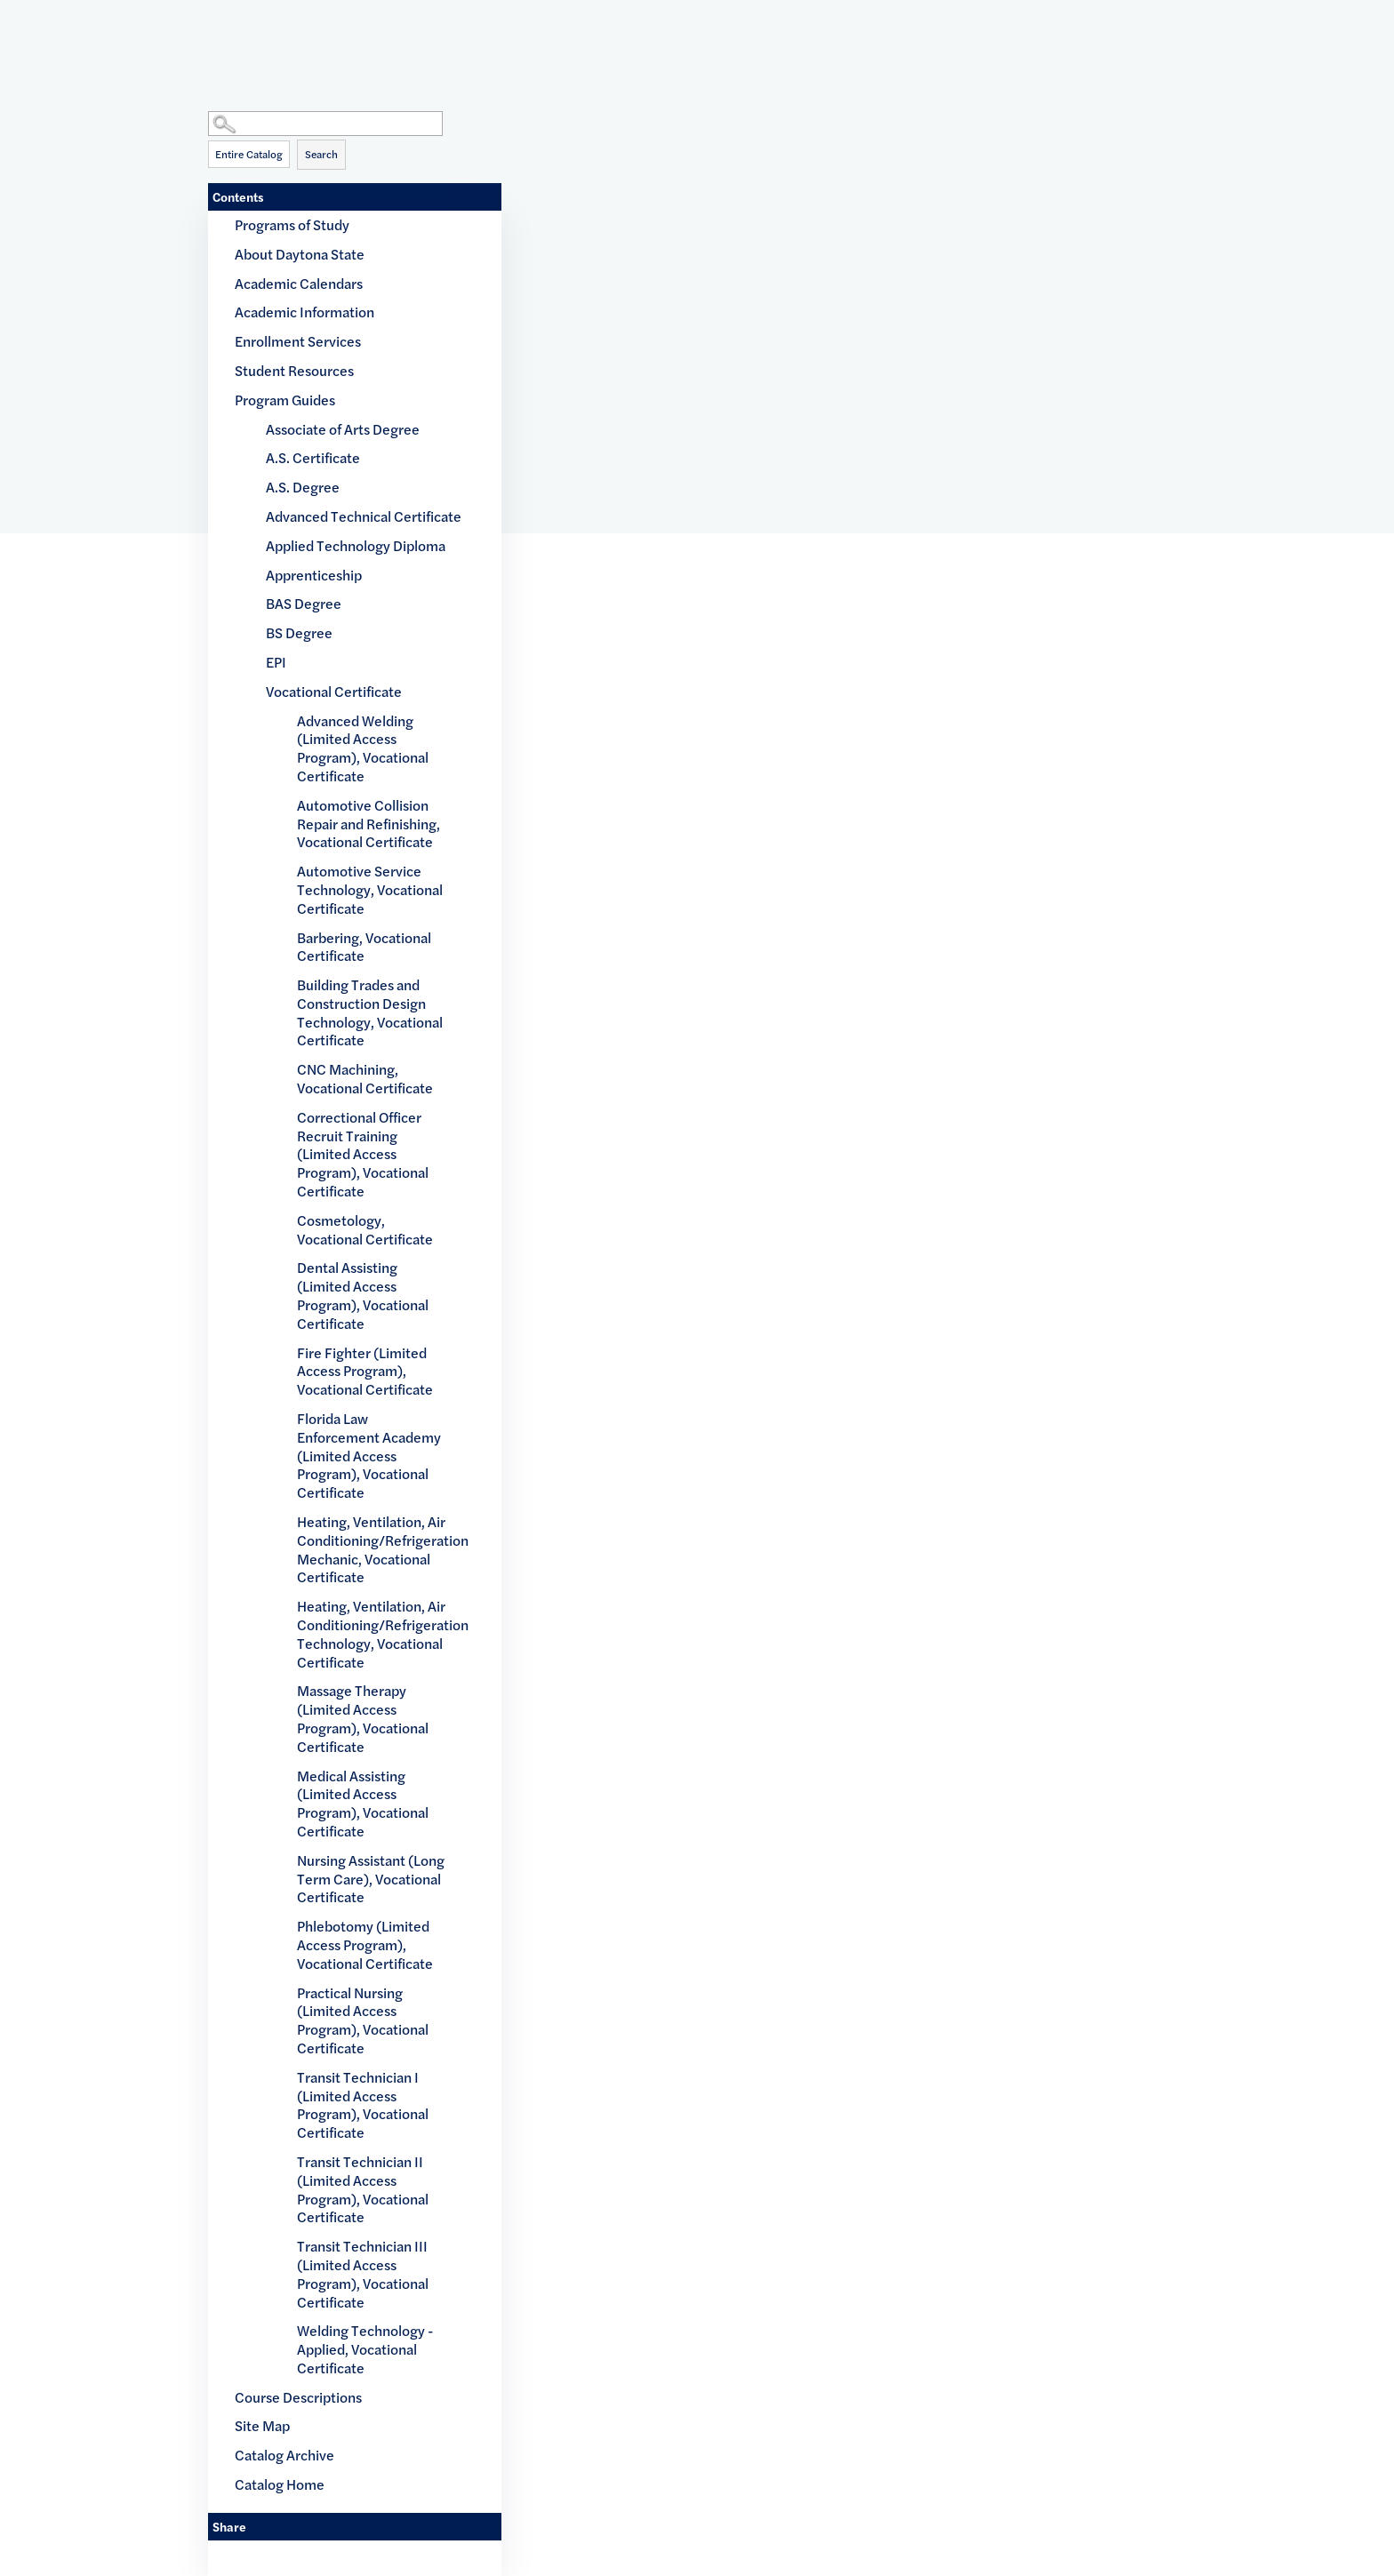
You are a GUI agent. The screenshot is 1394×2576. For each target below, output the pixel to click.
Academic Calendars (299, 283)
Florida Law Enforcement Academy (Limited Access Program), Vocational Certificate (369, 1455)
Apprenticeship (314, 574)
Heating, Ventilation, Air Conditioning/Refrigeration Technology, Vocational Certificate (372, 1633)
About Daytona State (300, 254)
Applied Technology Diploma (355, 545)
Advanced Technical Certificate (363, 516)
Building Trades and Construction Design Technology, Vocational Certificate (370, 1012)
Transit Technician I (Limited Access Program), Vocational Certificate (363, 2104)
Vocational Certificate (334, 691)
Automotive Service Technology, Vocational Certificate (370, 889)
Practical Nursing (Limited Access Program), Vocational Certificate (363, 2020)
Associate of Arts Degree (343, 429)
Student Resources (294, 370)
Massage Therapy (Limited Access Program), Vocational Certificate (363, 1718)
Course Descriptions (298, 2397)
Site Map (262, 2425)
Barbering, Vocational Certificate (364, 946)
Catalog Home (279, 2484)
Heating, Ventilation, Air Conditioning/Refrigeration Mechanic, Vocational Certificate (372, 1549)
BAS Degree (303, 603)
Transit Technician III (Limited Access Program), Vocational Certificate (363, 2273)
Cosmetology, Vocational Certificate (365, 1229)
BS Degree (299, 632)
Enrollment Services (298, 341)
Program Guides (285, 399)
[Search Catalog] (325, 123)
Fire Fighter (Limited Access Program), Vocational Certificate (365, 1371)
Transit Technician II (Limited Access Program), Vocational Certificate (363, 2189)
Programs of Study (292, 224)
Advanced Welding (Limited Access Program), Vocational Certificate (363, 748)
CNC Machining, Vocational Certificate (365, 1078)
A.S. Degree (303, 486)
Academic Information (304, 311)
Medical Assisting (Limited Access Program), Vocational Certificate (363, 1803)
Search (321, 154)
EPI (276, 662)
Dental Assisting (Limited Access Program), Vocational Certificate (363, 1294)
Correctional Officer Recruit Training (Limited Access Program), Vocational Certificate (363, 1154)
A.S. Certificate (313, 457)
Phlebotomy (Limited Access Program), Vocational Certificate (365, 1944)
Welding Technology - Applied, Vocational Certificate (365, 2349)
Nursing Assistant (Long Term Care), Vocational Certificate (371, 1879)
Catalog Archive (284, 2454)
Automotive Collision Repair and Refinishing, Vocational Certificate (368, 823)
